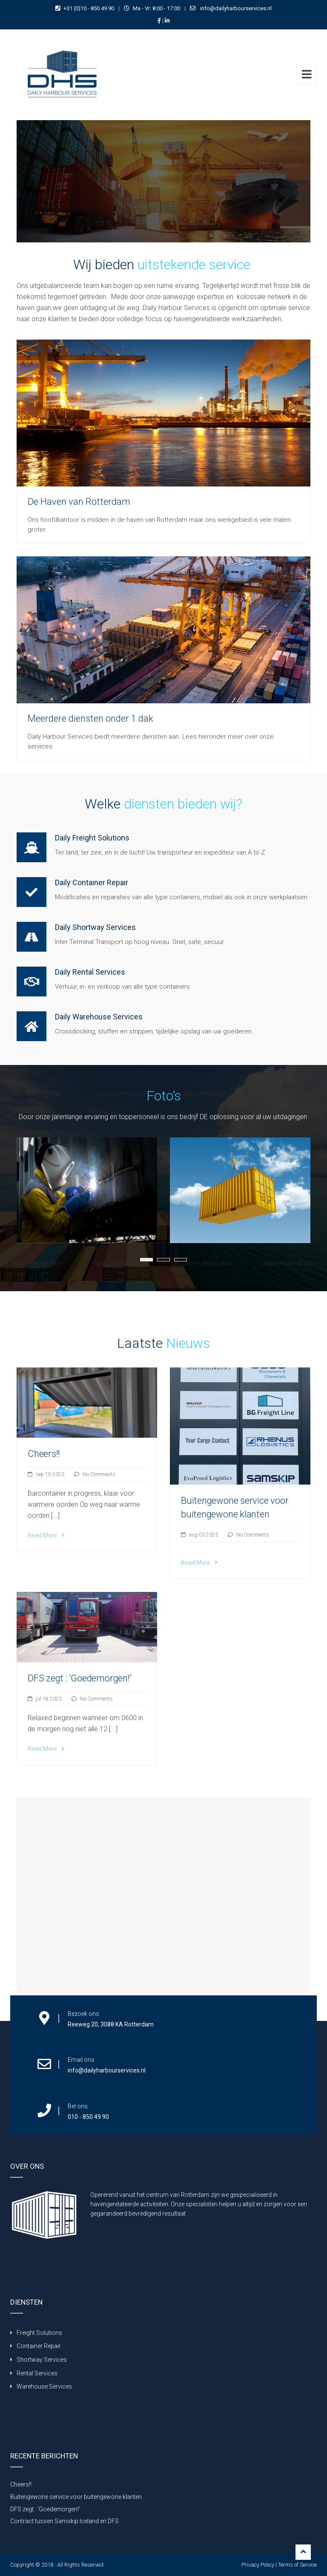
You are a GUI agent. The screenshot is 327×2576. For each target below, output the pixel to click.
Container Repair (39, 2346)
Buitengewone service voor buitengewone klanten (76, 2496)
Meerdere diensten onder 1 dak (90, 718)
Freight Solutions (39, 2332)
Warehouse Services (44, 2386)
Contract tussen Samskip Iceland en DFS (64, 2521)
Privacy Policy (257, 2565)
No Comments (99, 1474)
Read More (46, 1535)
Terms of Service (297, 2565)
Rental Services (37, 2373)
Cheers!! (44, 1453)
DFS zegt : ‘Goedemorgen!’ (80, 1678)
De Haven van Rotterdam (79, 501)
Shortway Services (42, 2359)
